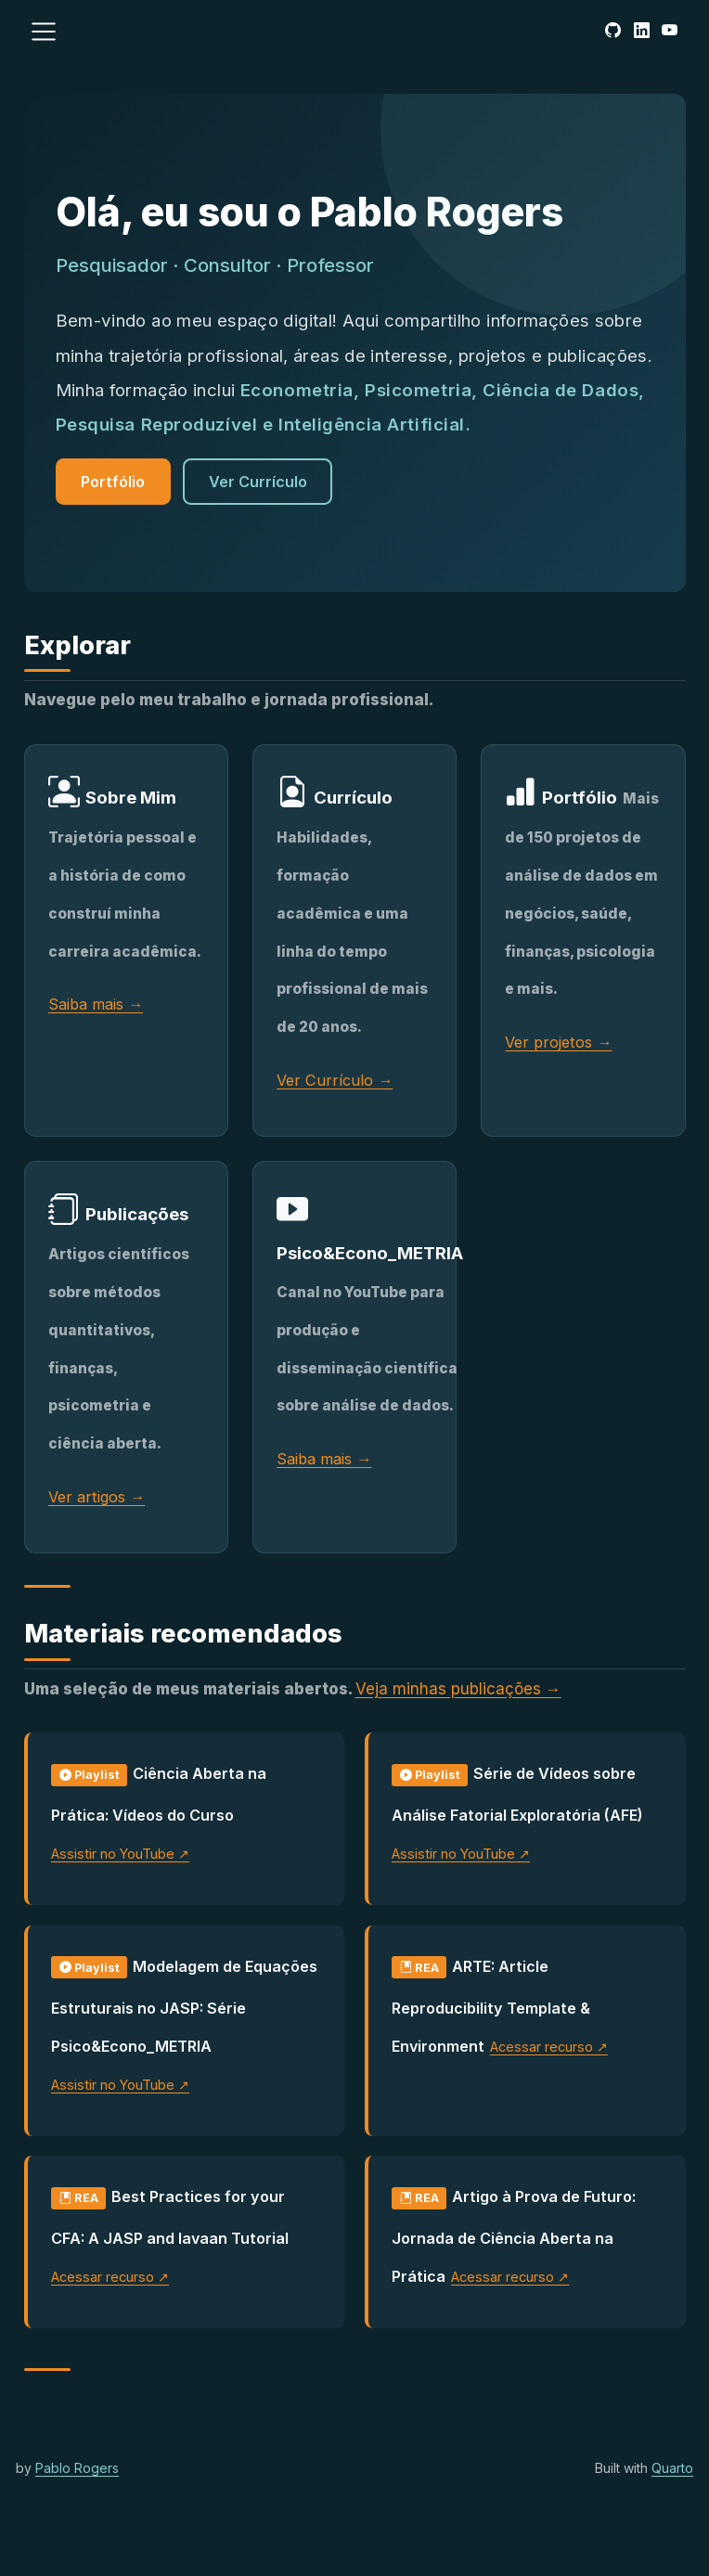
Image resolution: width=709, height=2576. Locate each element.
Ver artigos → (96, 1497)
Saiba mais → (95, 1004)
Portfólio (113, 481)
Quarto (672, 2468)
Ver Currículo (258, 481)
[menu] (43, 31)
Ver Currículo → (335, 1080)
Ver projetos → (558, 1042)
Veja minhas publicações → (458, 1689)
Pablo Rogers (77, 2468)
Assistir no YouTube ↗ (120, 1853)
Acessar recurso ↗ (549, 2046)
